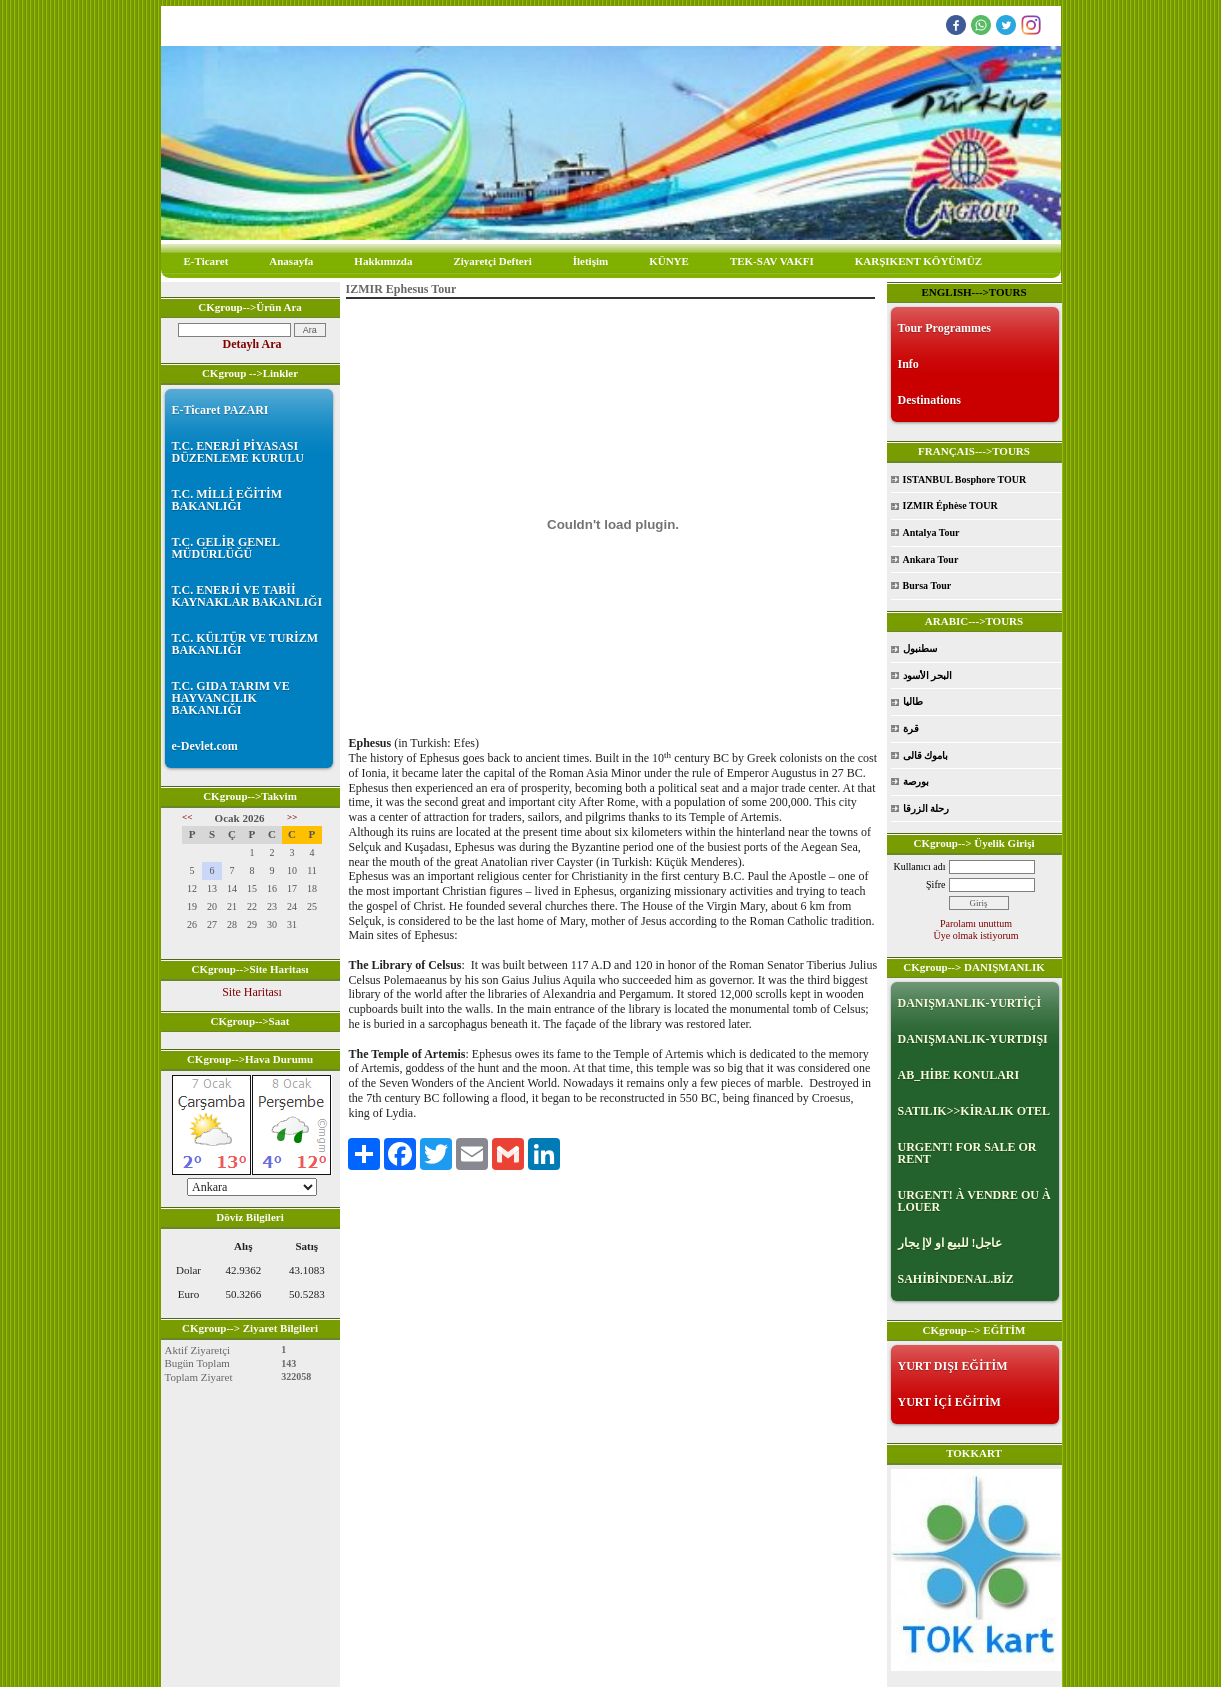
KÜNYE (669, 261)
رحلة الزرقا (926, 808)
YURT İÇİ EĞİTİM (949, 1402)
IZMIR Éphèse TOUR (950, 505)
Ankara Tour (931, 559)
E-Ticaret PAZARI (220, 410)
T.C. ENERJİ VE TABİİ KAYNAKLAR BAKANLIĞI (247, 596)
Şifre (935, 884)
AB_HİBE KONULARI (959, 1075)
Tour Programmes (944, 328)
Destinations (929, 400)
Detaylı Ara (252, 344)
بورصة (916, 781)
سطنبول (920, 648)
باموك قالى (926, 755)
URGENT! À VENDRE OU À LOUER (974, 1201)
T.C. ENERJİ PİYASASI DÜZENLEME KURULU (238, 452)
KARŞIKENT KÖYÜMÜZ (918, 261)
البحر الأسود (928, 675)
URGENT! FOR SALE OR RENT (967, 1153)
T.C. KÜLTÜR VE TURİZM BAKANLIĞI (245, 644)
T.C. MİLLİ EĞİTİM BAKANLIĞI (227, 500)
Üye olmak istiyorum (976, 935)
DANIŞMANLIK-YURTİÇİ (970, 1003)
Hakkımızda (383, 261)
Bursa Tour (927, 585)
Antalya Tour (931, 532)
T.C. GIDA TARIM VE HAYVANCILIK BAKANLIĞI (231, 698)
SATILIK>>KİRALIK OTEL (974, 1111)
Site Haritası (252, 992)
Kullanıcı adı (920, 866)
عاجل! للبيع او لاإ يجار (950, 1243)
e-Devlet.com (205, 746)
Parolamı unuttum (976, 923)
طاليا (913, 701)
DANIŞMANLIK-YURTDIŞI (973, 1039)
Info (908, 364)
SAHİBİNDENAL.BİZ (956, 1279)
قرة (911, 728)
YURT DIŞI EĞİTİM (953, 1366)
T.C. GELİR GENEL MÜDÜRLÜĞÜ (226, 548)
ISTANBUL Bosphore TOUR (965, 479)
